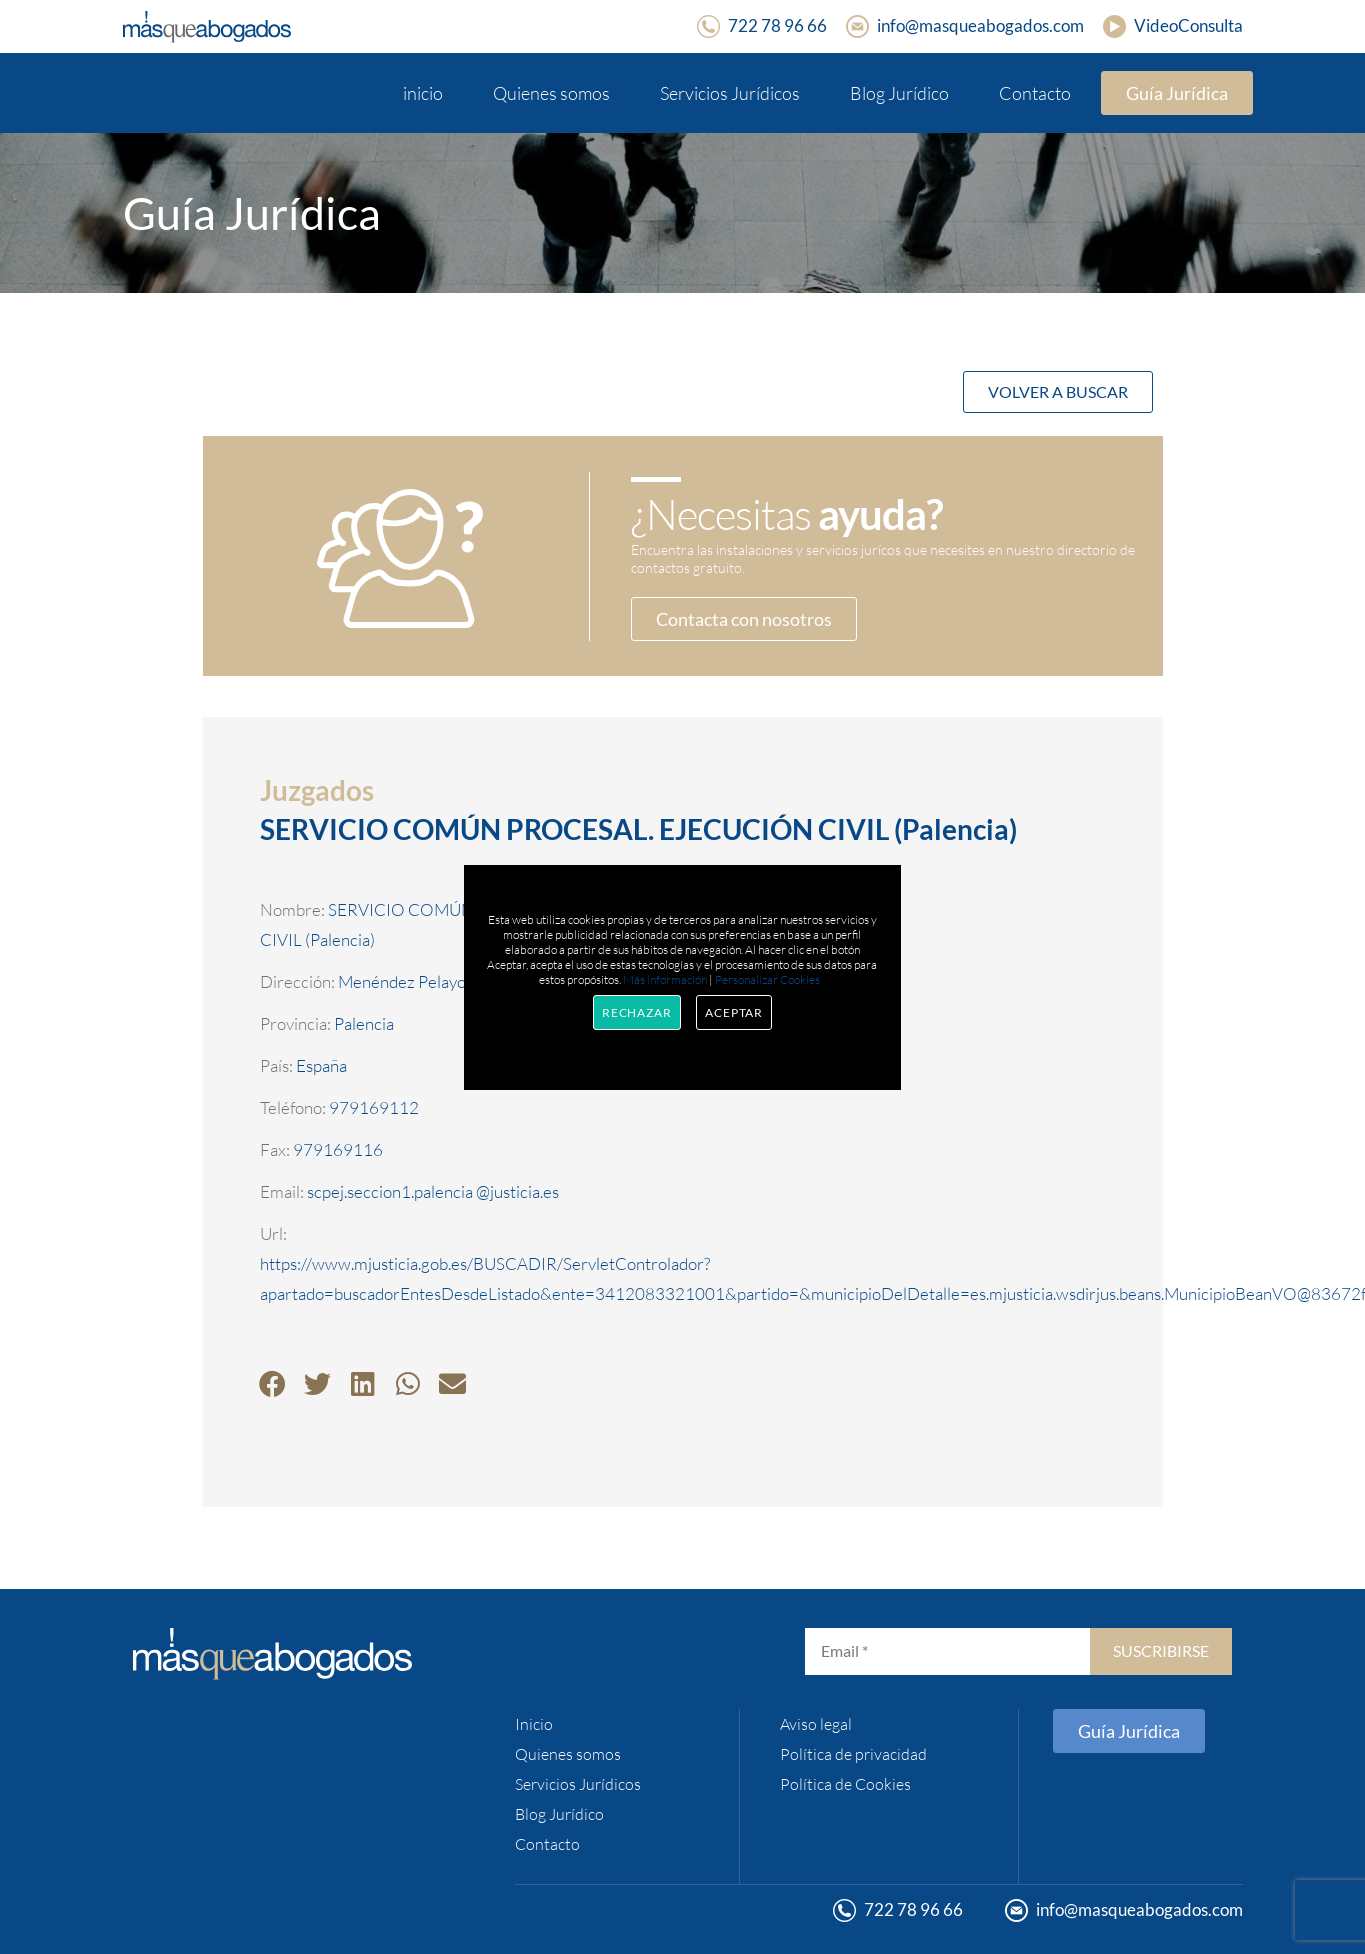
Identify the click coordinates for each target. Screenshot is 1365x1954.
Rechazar (637, 1012)
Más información (665, 979)
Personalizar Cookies (767, 979)
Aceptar (734, 1012)
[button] (272, 1383)
